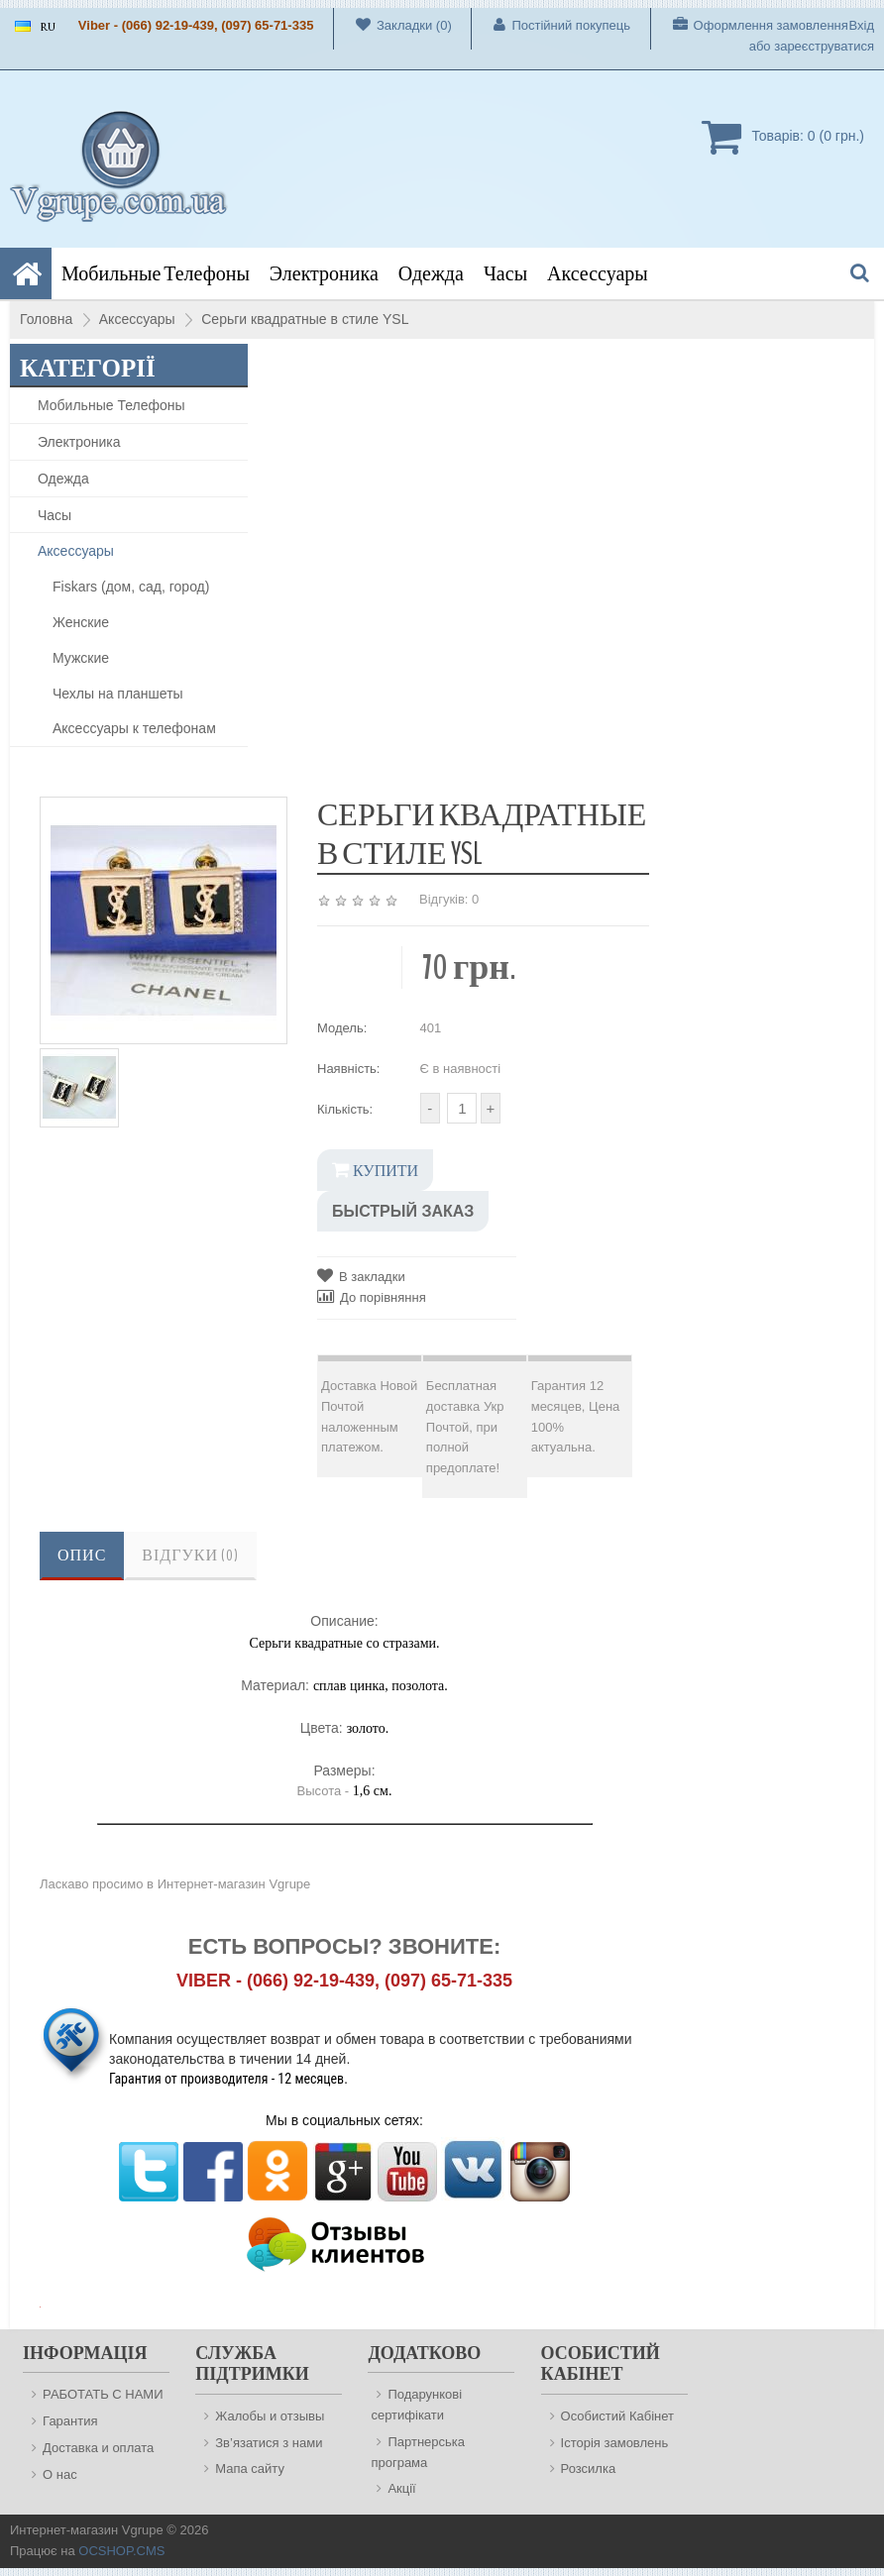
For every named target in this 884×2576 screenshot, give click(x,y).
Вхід (862, 25)
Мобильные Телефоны (155, 274)
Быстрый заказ (403, 1211)
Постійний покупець (551, 25)
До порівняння (371, 1296)
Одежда (431, 274)
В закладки (361, 1275)
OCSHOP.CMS (121, 2550)
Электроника (324, 274)
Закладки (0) (393, 25)
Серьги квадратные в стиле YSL (304, 319)
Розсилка (588, 2468)
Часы (505, 274)
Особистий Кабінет (617, 2416)
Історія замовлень (615, 2442)
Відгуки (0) (190, 1555)
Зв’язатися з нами (268, 2442)
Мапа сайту (249, 2468)
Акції (401, 2488)
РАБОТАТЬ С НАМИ (103, 2394)
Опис (81, 1555)
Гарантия (70, 2421)
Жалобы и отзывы (269, 2416)
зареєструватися (824, 46)
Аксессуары (597, 274)
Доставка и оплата (98, 2447)
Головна (46, 319)
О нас (60, 2474)
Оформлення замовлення (749, 25)
